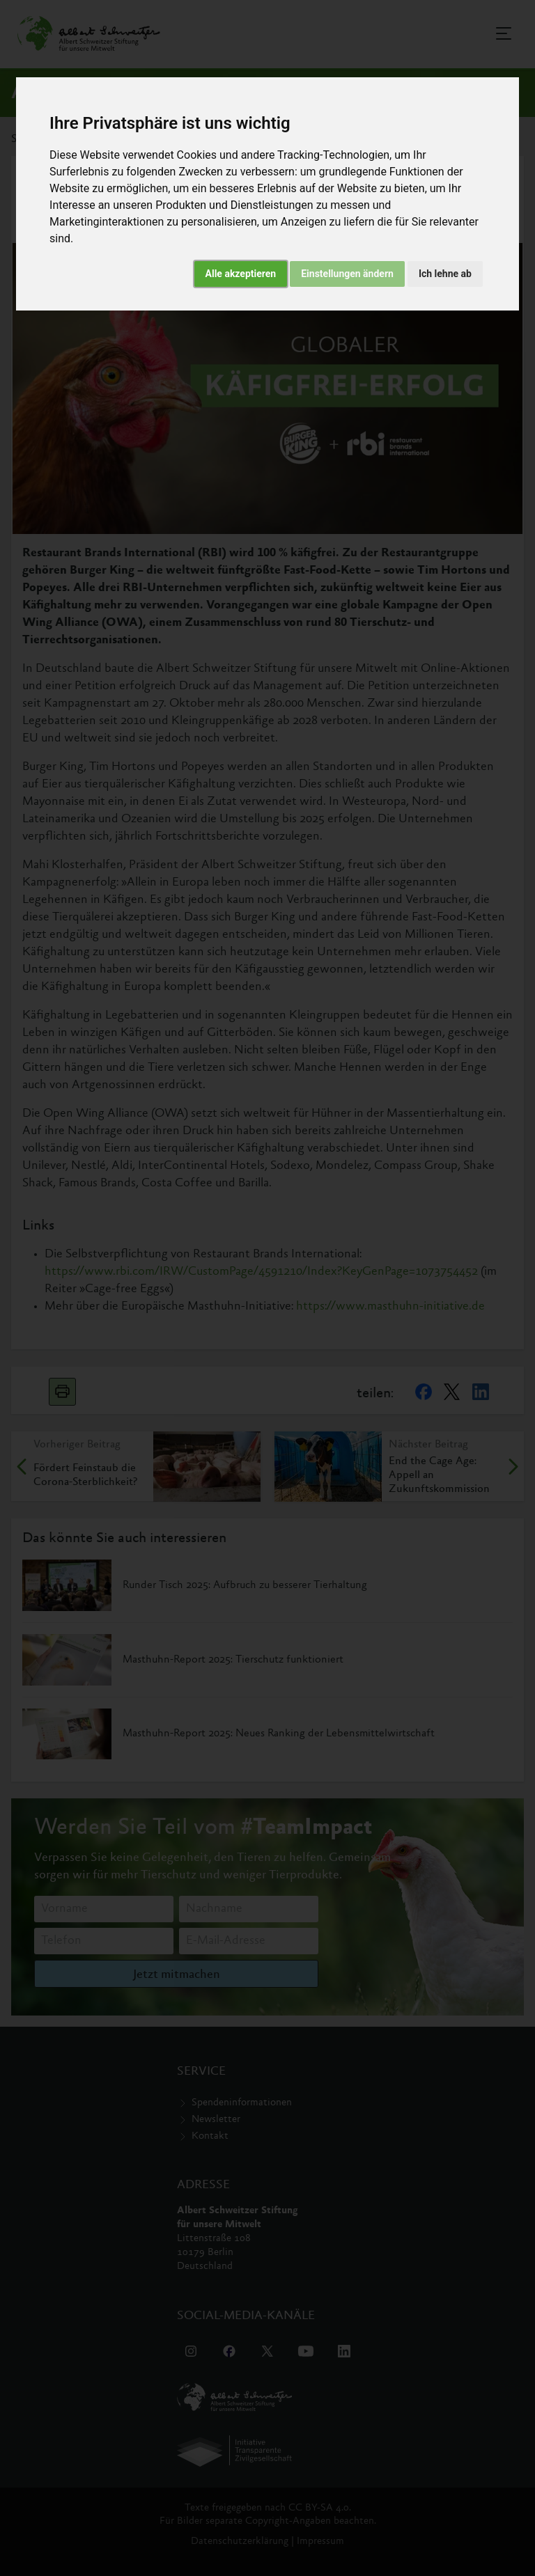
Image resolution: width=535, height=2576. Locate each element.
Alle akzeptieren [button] (241, 273)
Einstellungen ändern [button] (347, 273)
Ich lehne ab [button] (445, 273)
